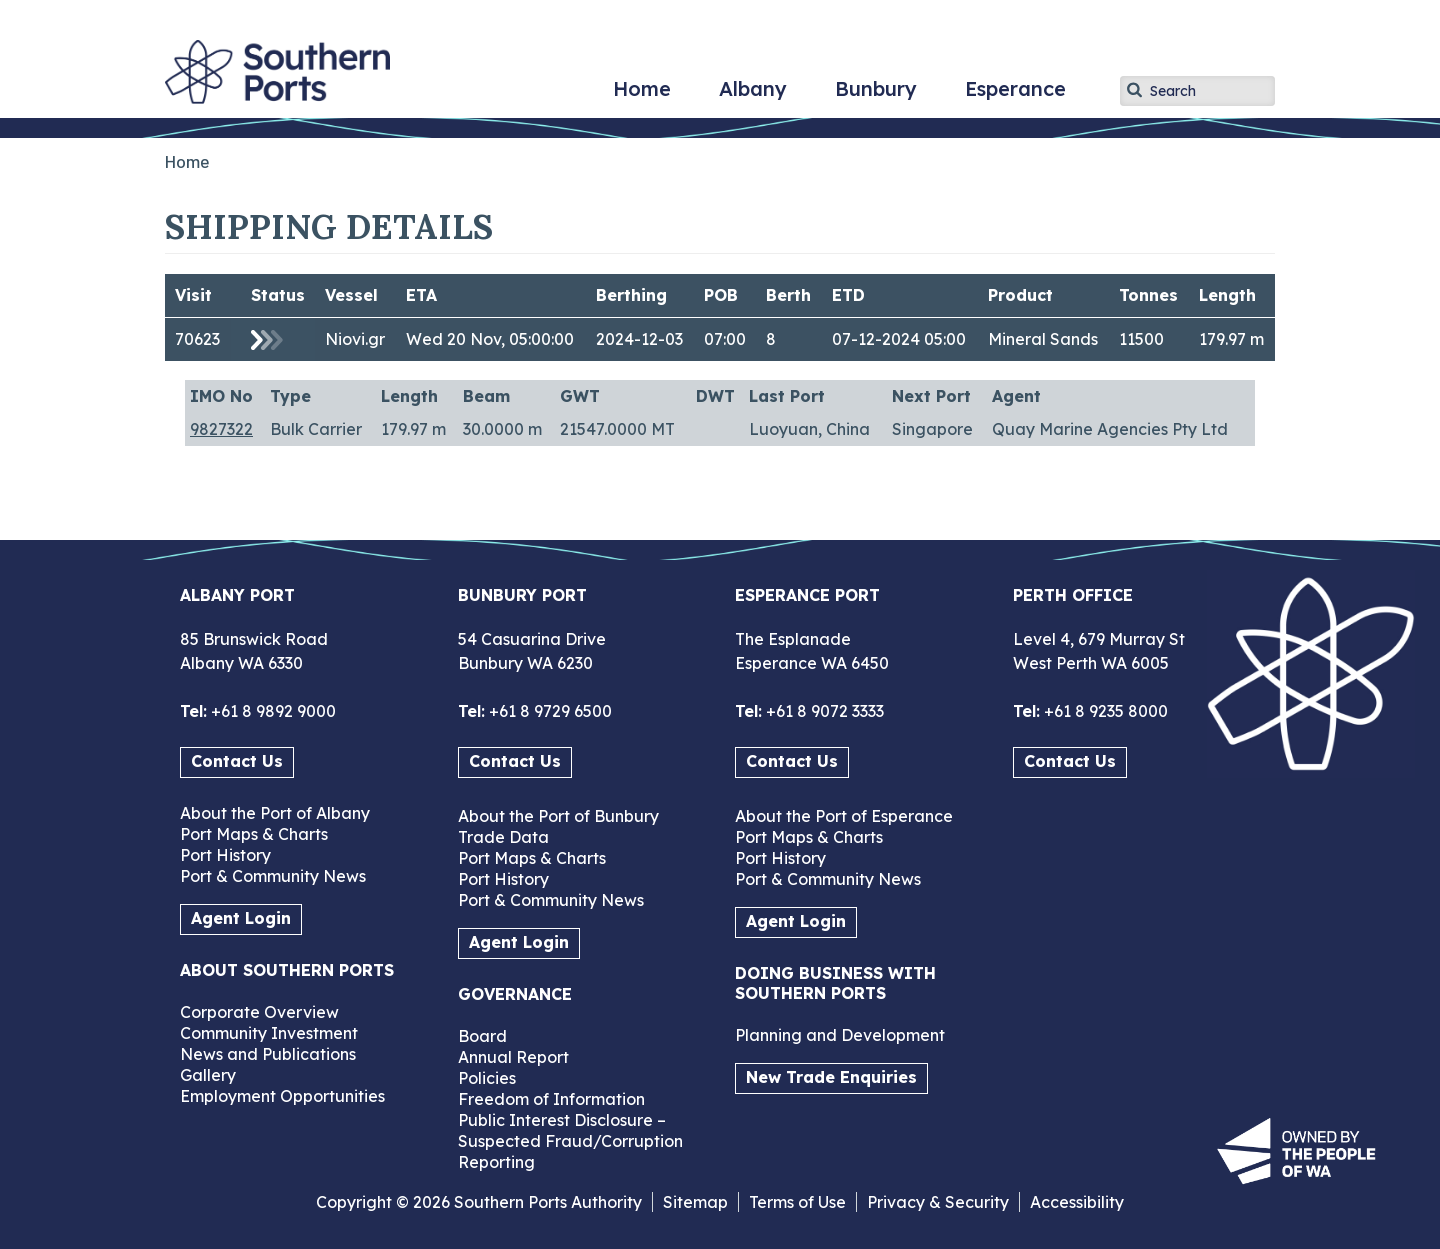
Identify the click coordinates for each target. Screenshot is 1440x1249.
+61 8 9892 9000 (271, 711)
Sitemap (695, 1202)
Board (482, 1036)
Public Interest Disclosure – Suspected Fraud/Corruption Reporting (570, 1141)
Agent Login (241, 918)
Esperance (1015, 96)
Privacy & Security (938, 1202)
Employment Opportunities (282, 1096)
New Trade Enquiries (831, 1077)
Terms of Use (797, 1202)
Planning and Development (840, 1035)
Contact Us (237, 761)
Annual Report (513, 1057)
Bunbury (876, 96)
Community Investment (269, 1033)
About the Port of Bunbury (558, 816)
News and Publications (268, 1054)
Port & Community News (273, 876)
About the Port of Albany (275, 813)
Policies (487, 1078)
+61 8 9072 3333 (823, 711)
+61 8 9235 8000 (1104, 711)
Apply (1135, 90)
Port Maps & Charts (254, 834)
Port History (225, 855)
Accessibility (1077, 1202)
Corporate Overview (259, 1012)
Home (642, 96)
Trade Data (503, 837)
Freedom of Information (551, 1099)
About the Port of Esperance (844, 816)
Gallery (208, 1075)
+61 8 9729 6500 (548, 711)
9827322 (221, 429)
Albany (753, 96)
